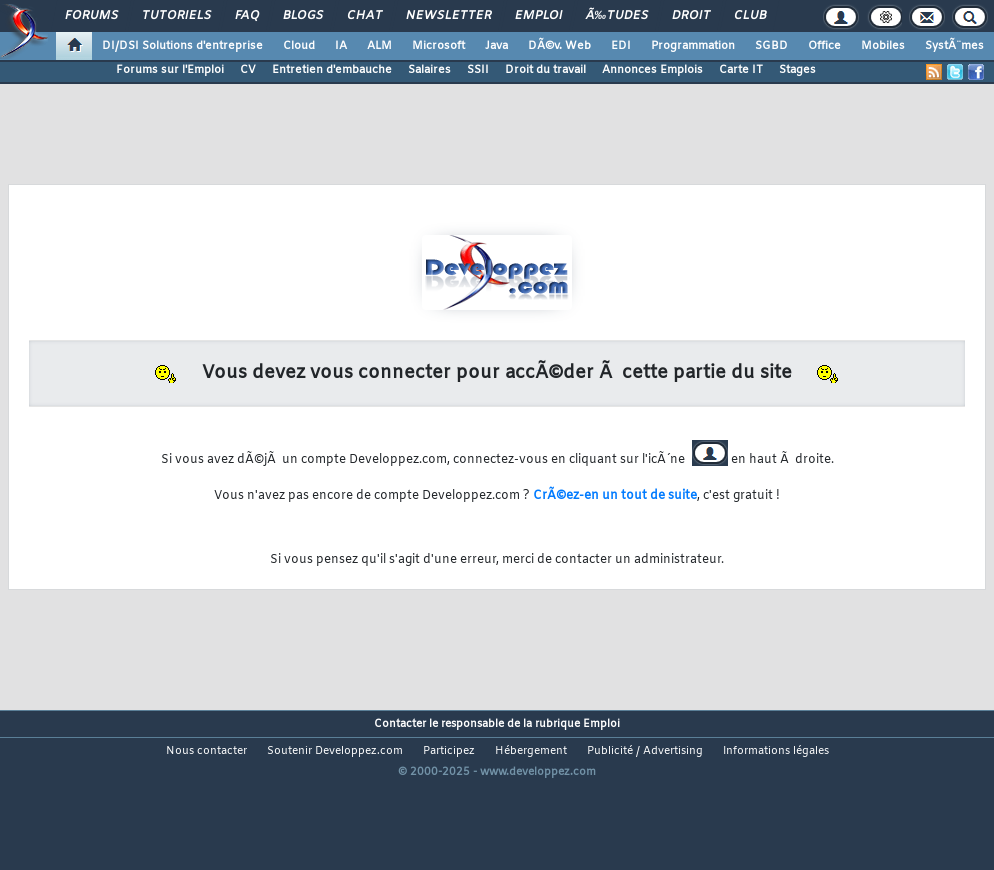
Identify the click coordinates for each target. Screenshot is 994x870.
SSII (478, 70)
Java (496, 46)
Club (750, 16)
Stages (797, 70)
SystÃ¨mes (954, 46)
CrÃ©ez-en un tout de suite (615, 496)
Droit (691, 16)
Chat (364, 16)
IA (341, 46)
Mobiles (883, 46)
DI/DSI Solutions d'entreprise (182, 46)
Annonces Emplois (652, 70)
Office (824, 46)
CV (248, 70)
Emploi (538, 16)
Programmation (693, 46)
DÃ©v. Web (559, 46)
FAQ (247, 16)
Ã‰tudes (617, 16)
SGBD (771, 46)
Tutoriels (176, 16)
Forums (91, 16)
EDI (621, 46)
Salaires (429, 70)
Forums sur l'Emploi (170, 70)
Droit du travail (545, 70)
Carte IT (741, 70)
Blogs (303, 16)
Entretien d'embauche (332, 70)
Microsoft (438, 46)
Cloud (299, 46)
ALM (379, 46)
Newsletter (448, 16)
